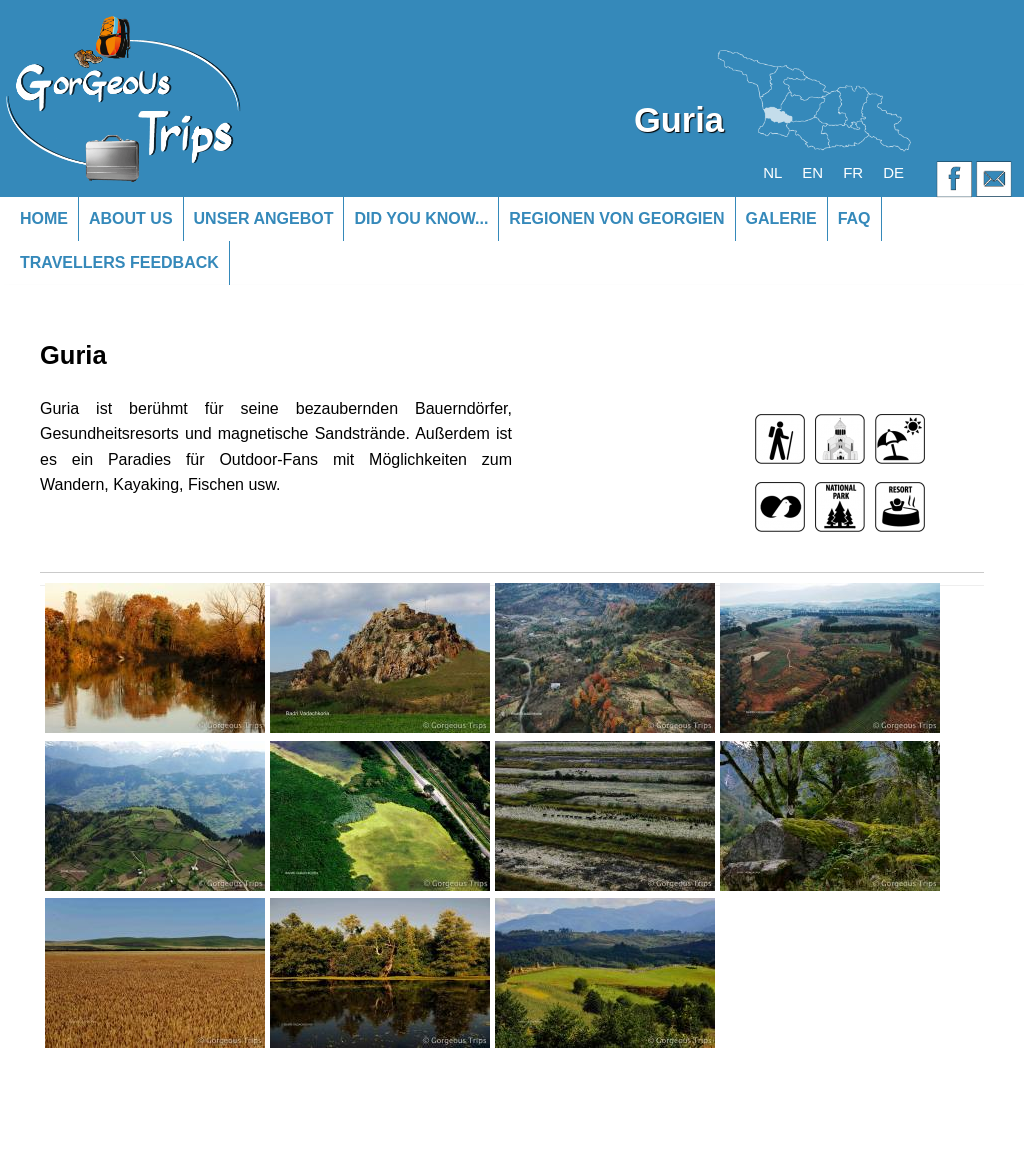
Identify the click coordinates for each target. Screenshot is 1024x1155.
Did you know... (421, 218)
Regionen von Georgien (616, 218)
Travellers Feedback (119, 262)
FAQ (854, 218)
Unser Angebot (264, 218)
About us (131, 218)
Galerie (781, 218)
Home (44, 218)
